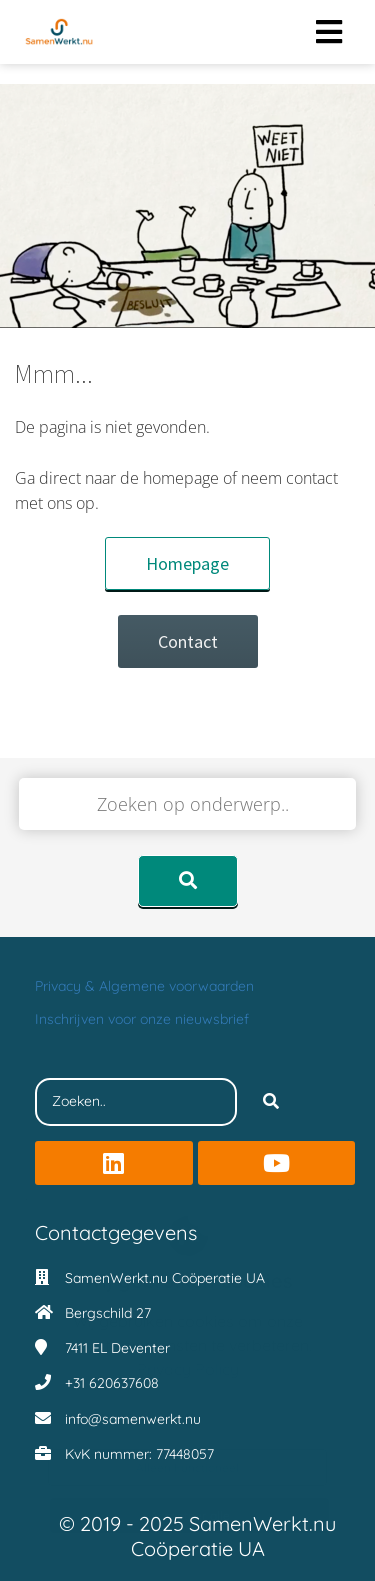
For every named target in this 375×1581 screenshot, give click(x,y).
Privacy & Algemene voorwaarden (144, 986)
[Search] (271, 1102)
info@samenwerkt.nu (133, 1419)
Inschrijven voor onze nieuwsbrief (142, 1019)
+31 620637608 (112, 1383)
